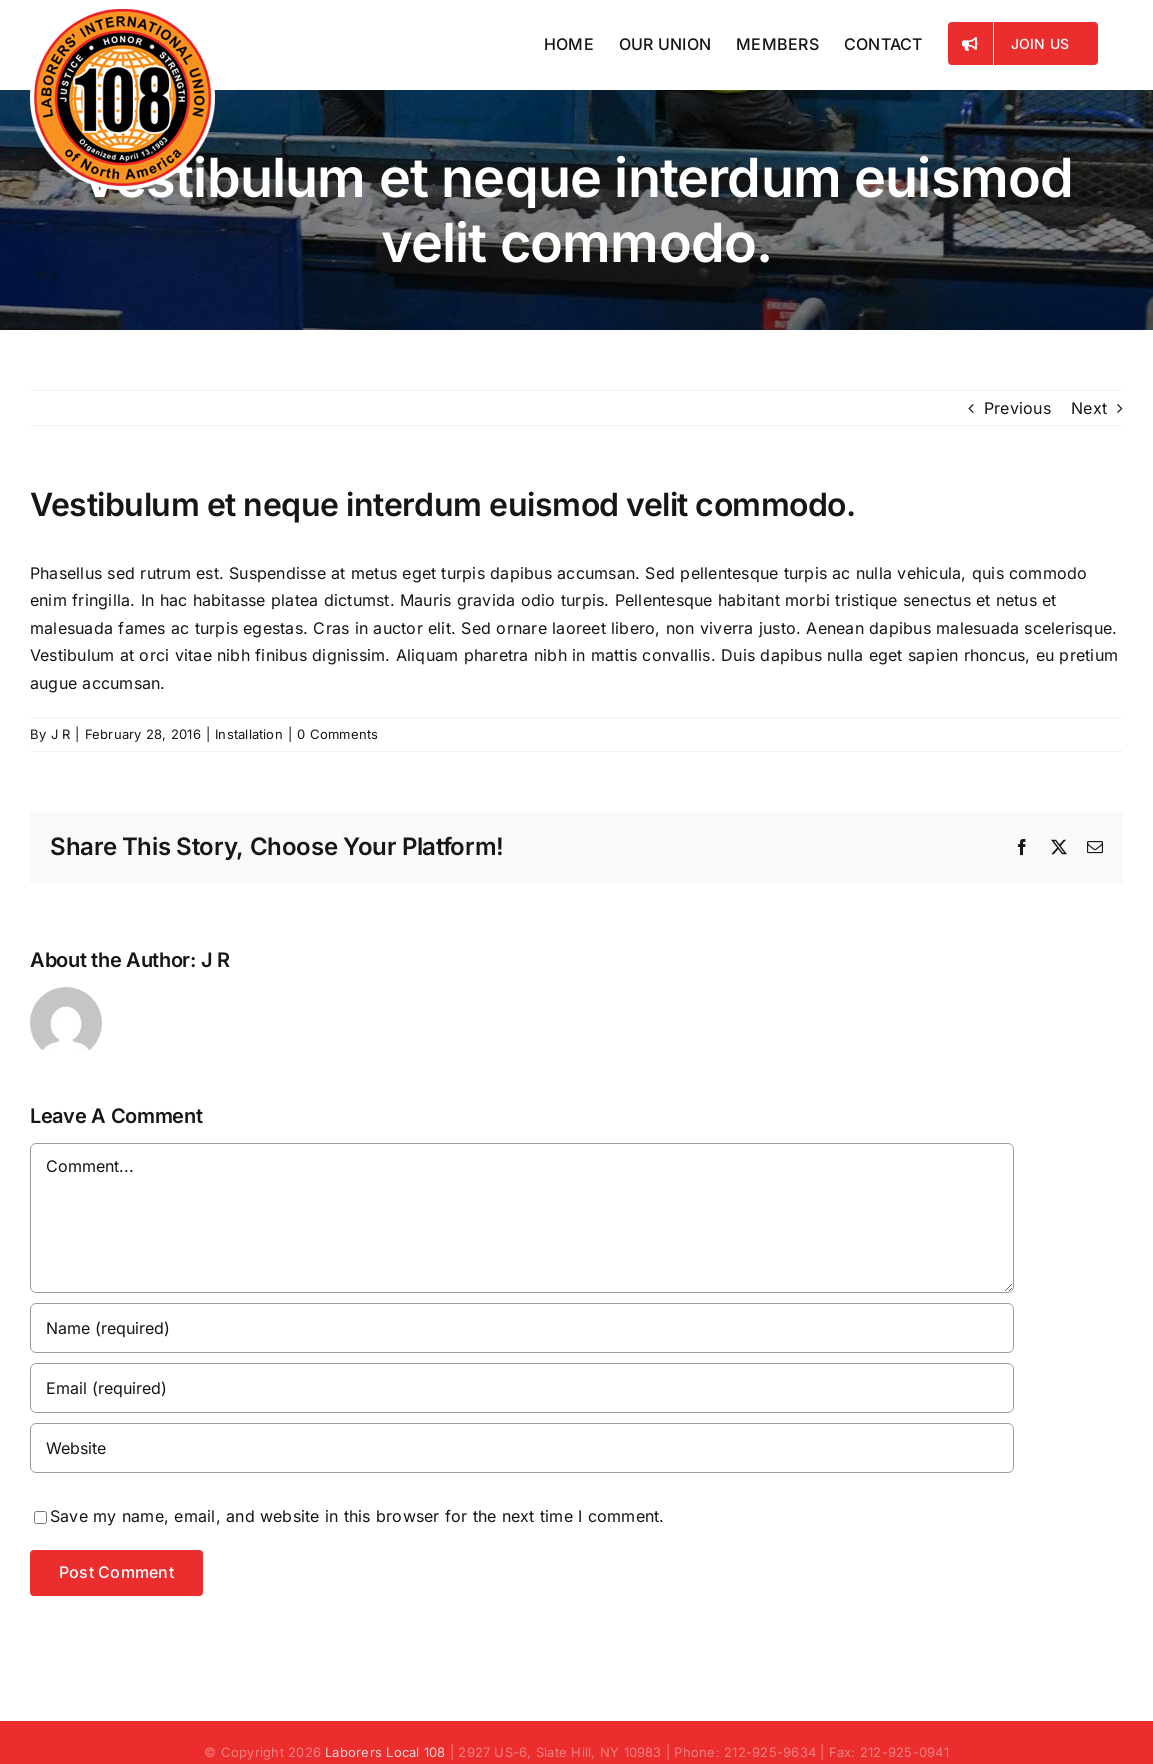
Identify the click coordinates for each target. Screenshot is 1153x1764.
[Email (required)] (522, 1388)
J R (61, 734)
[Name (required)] (522, 1328)
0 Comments (337, 734)
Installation (249, 734)
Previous (1017, 408)
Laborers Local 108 (385, 1752)
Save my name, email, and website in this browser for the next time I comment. (357, 1516)
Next (1089, 408)
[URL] (522, 1448)
